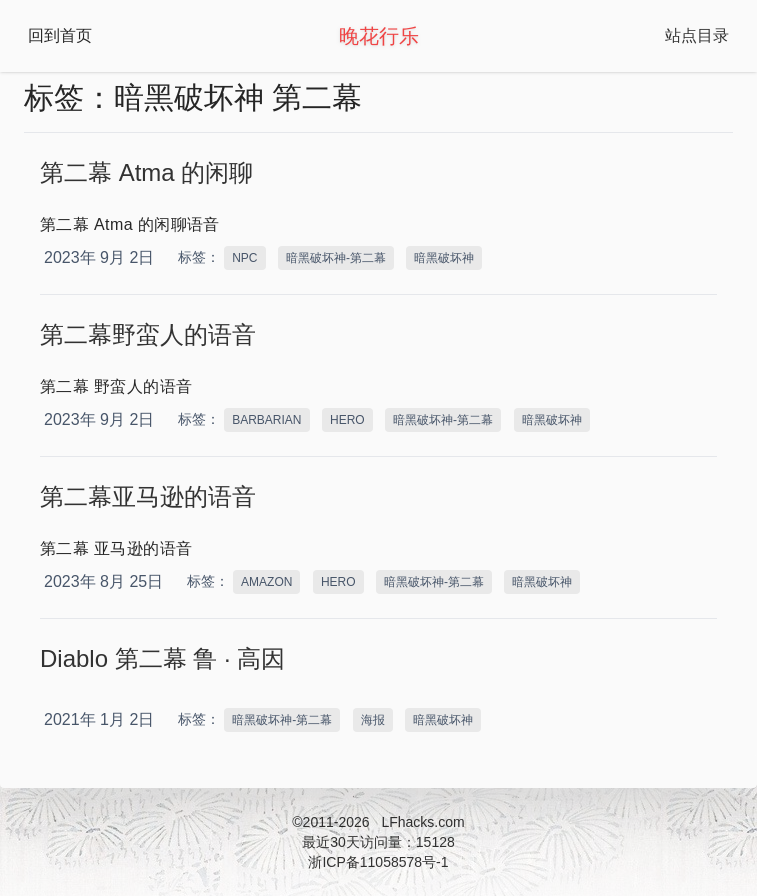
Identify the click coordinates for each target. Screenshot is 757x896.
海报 (373, 720)
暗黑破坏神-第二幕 (336, 258)
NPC (244, 258)
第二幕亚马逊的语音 (148, 496)
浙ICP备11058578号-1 (378, 862)
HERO (347, 420)
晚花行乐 (379, 36)
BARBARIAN (266, 420)
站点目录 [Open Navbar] (697, 35)
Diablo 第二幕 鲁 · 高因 (162, 658)
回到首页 (60, 35)
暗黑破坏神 (444, 258)
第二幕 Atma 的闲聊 (146, 172)
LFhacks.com (422, 822)
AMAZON (266, 582)
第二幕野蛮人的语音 (148, 334)
